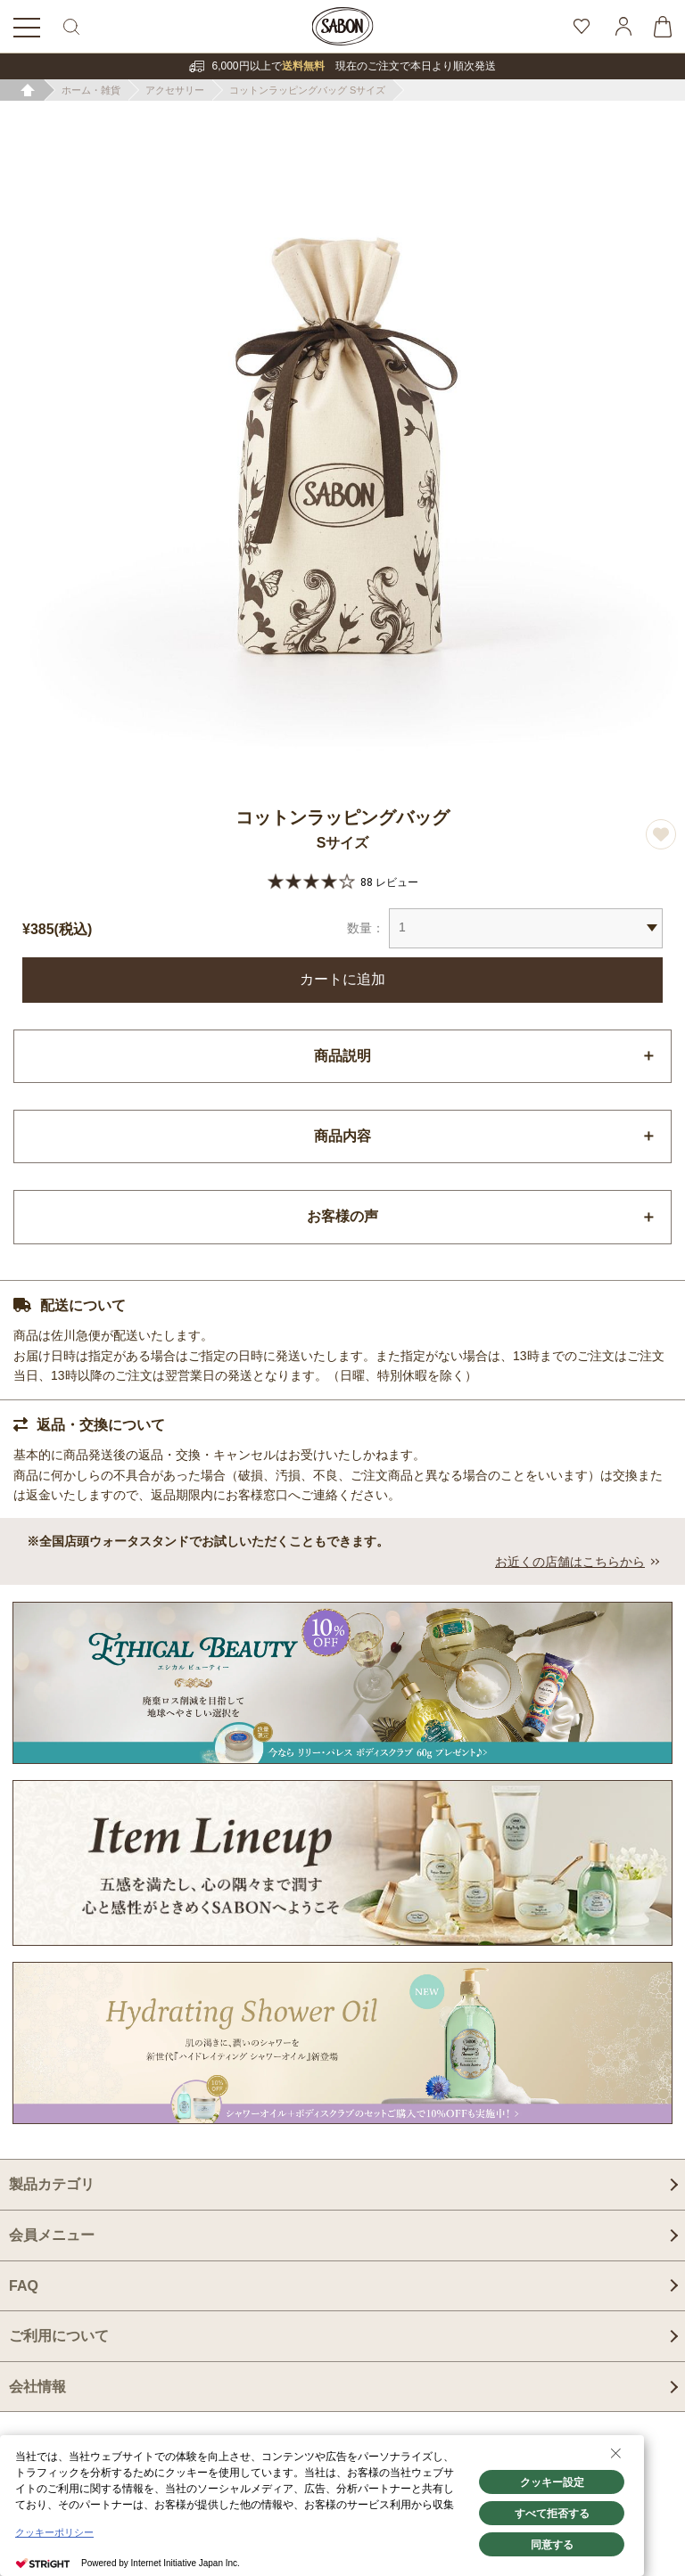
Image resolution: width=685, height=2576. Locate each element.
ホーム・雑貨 (91, 90)
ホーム (28, 90)
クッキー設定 (552, 2482)
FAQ (23, 2285)
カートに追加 (342, 979)
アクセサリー (174, 90)
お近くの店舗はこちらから (570, 1562)
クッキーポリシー (54, 2532)
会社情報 (37, 2386)
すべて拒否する (552, 2513)
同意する (552, 2545)
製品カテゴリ (52, 2184)
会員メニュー (52, 2235)
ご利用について (59, 2335)
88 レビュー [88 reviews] (389, 881)
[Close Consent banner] (615, 2453)
